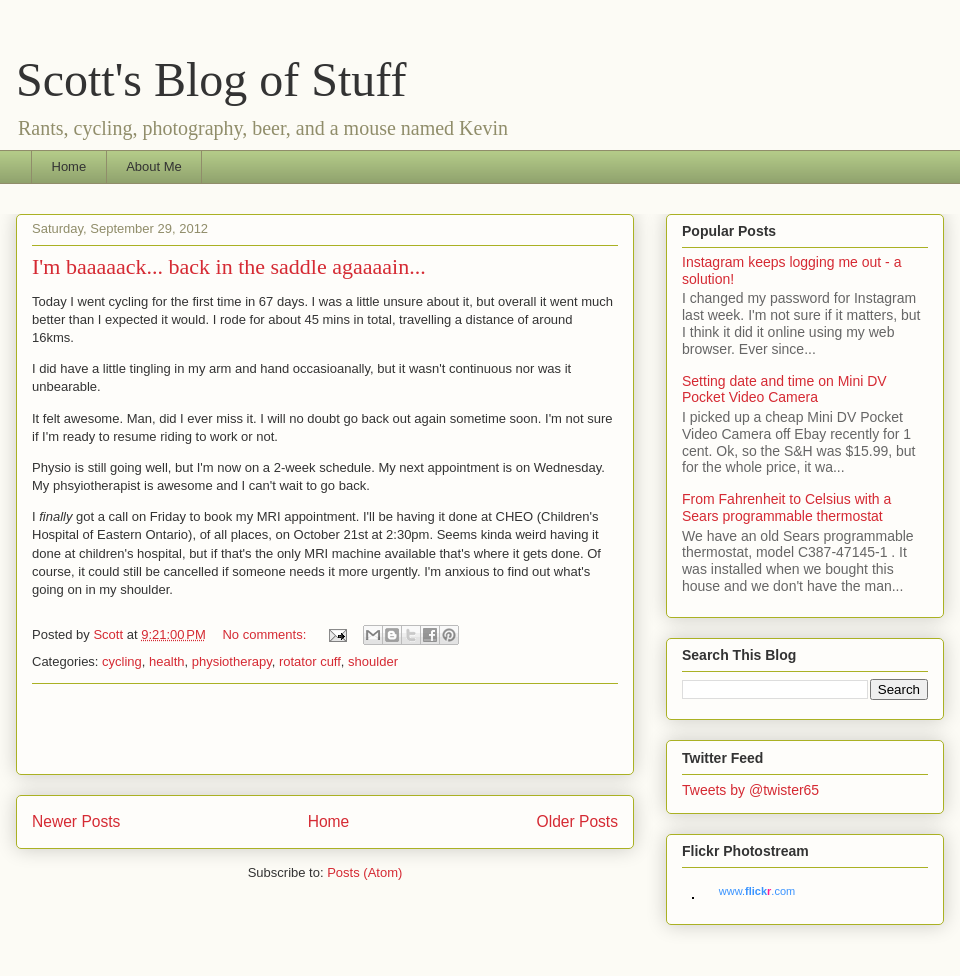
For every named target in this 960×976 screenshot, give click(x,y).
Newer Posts (76, 821)
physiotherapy (232, 661)
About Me (154, 166)
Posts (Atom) (364, 872)
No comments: (265, 634)
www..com (757, 891)
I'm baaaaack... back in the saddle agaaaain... (229, 266)
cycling (122, 661)
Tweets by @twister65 (750, 790)
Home (69, 166)
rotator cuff (310, 661)
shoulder (373, 661)
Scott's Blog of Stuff (211, 79)
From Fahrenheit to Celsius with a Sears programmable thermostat (786, 507)
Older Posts (577, 821)
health (166, 661)
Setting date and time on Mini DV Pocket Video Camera (784, 389)
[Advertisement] (325, 729)
